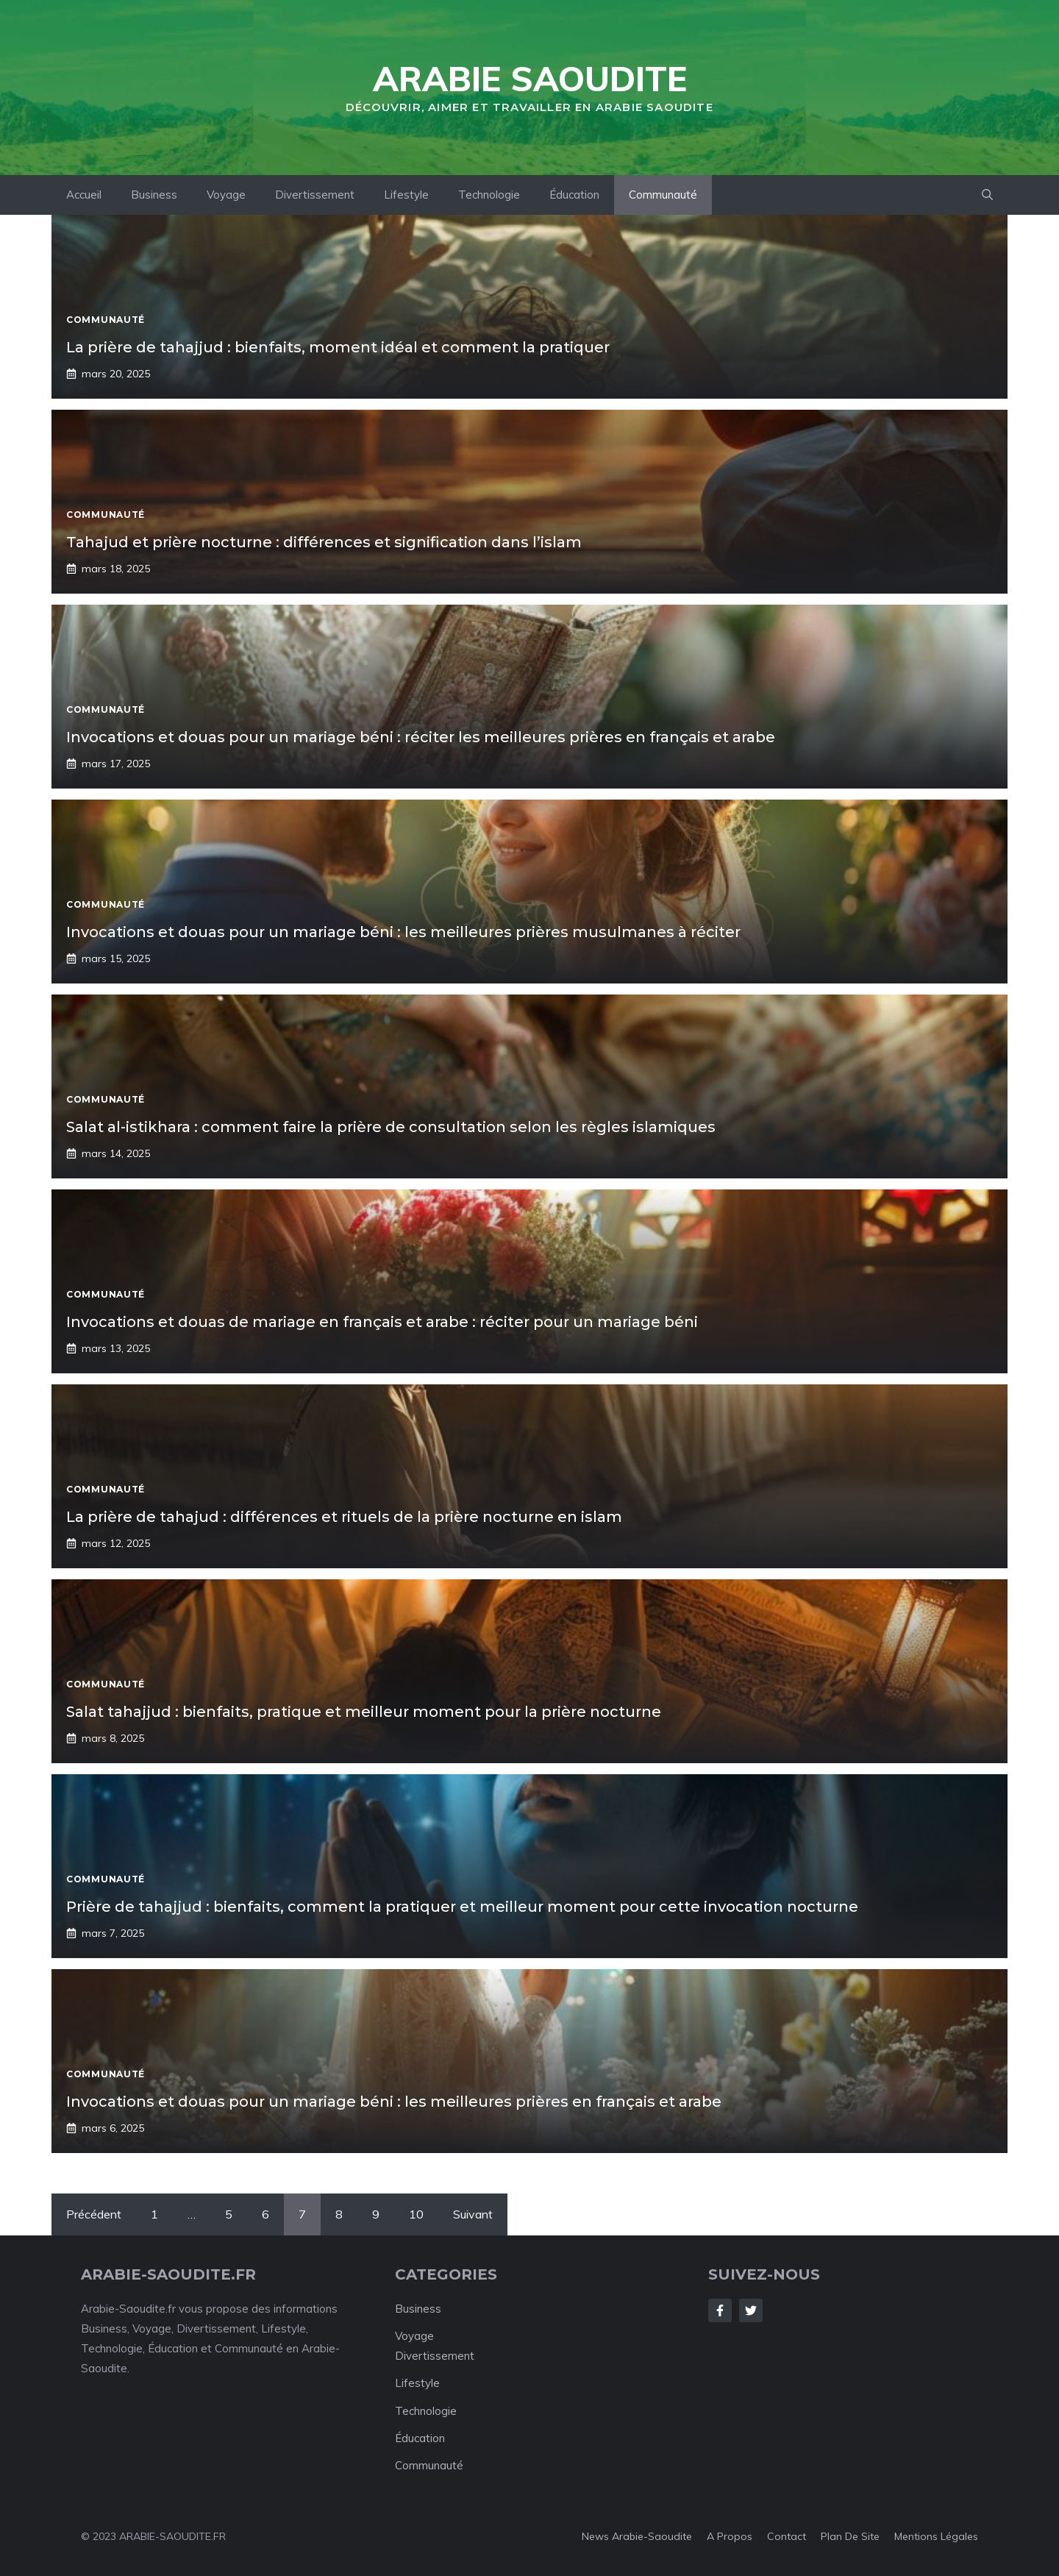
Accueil (83, 195)
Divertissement (314, 195)
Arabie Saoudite (530, 78)
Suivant (473, 2214)
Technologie (489, 195)
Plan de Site (850, 2536)
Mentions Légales (936, 2536)
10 (416, 2214)
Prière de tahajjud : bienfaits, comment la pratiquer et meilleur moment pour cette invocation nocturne (462, 1906)
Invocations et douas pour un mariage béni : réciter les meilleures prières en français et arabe (420, 737)
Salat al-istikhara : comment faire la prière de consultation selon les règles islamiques (391, 1127)
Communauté (663, 195)
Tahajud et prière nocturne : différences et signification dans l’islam (324, 542)
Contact (786, 2536)
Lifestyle (406, 195)
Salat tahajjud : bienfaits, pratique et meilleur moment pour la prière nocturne (363, 1712)
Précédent (93, 2214)
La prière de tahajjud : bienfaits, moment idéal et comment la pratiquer (338, 347)
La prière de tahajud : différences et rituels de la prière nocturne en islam (344, 1517)
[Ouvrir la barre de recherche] (987, 195)
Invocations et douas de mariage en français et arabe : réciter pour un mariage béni (382, 1322)
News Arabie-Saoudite (637, 2536)
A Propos (729, 2536)
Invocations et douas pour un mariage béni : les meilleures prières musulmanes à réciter (403, 932)
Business (154, 195)
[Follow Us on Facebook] (720, 2310)
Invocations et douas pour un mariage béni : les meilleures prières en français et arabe (393, 2101)
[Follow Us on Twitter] (751, 2310)
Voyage (226, 195)
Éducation (574, 195)
